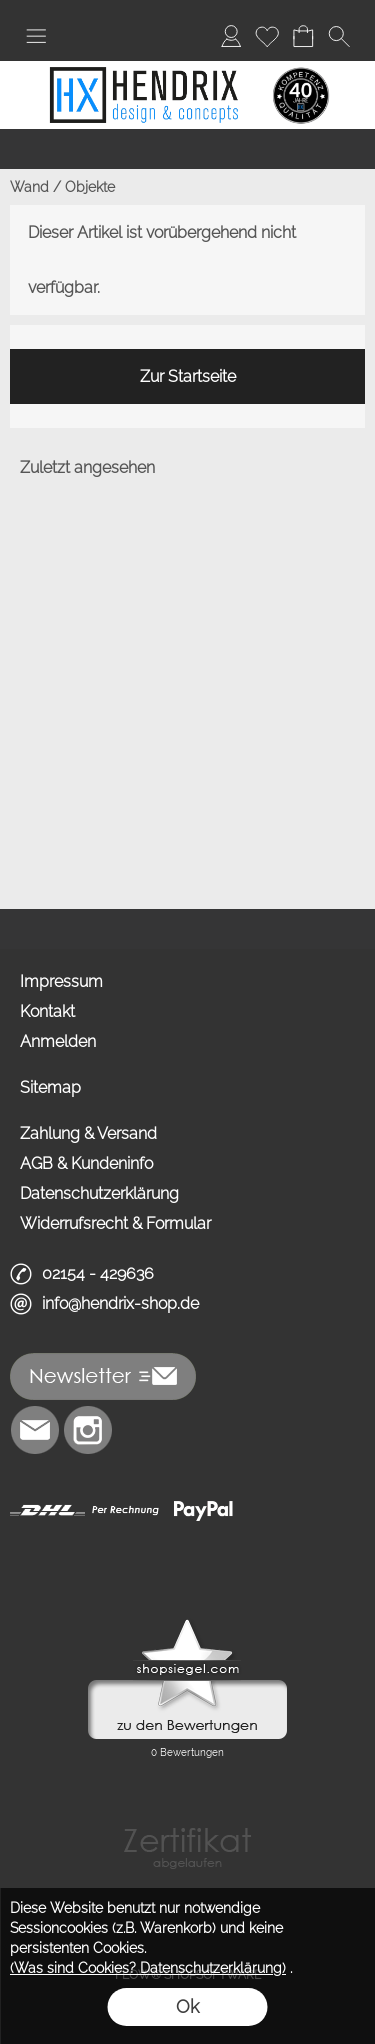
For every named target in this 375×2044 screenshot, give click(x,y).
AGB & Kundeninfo (86, 1163)
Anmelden (58, 1041)
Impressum (61, 981)
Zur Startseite (188, 376)
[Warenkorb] (303, 36)
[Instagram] (88, 1430)
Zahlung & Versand (88, 1133)
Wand (29, 187)
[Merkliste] (267, 36)
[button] (36, 36)
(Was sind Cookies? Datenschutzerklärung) (148, 1968)
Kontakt (47, 1011)
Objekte (90, 187)
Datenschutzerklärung (99, 1193)
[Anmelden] (231, 36)
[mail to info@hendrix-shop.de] (35, 1430)
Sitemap (50, 1087)
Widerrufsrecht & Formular (115, 1223)
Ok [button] (187, 2006)
